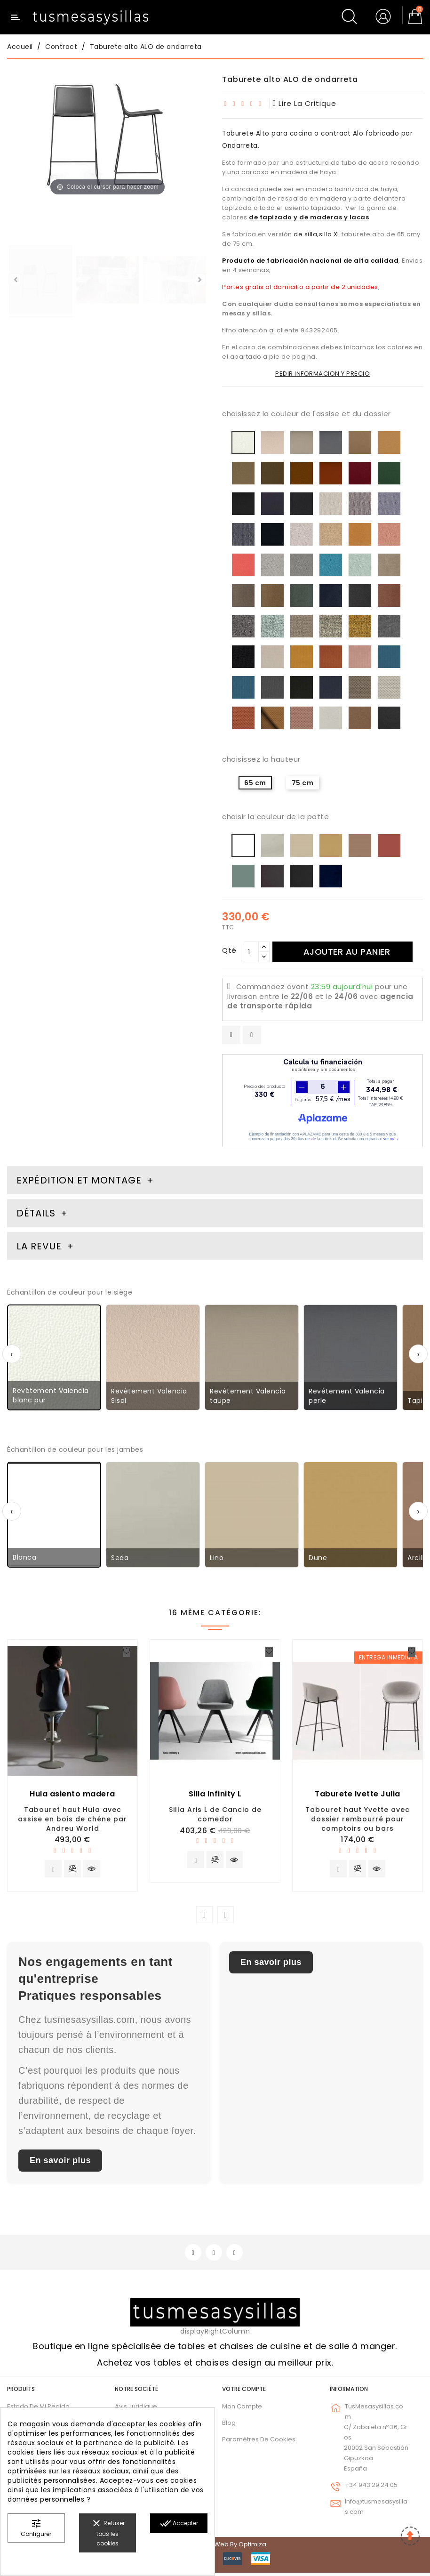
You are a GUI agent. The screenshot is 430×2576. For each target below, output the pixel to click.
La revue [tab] (40, 1246)
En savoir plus (60, 2162)
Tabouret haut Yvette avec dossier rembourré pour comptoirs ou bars (357, 1819)
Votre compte (244, 2392)
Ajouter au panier (349, 952)
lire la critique (305, 103)
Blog (229, 2425)
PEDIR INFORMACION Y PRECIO (322, 373)
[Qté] (251, 952)
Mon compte (242, 2409)
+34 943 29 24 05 (371, 2487)
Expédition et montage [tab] (79, 1180)
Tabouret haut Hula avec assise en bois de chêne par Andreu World (72, 1819)
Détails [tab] (36, 1213)
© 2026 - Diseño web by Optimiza (215, 2547)
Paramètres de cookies (258, 2442)
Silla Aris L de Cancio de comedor (215, 1814)
